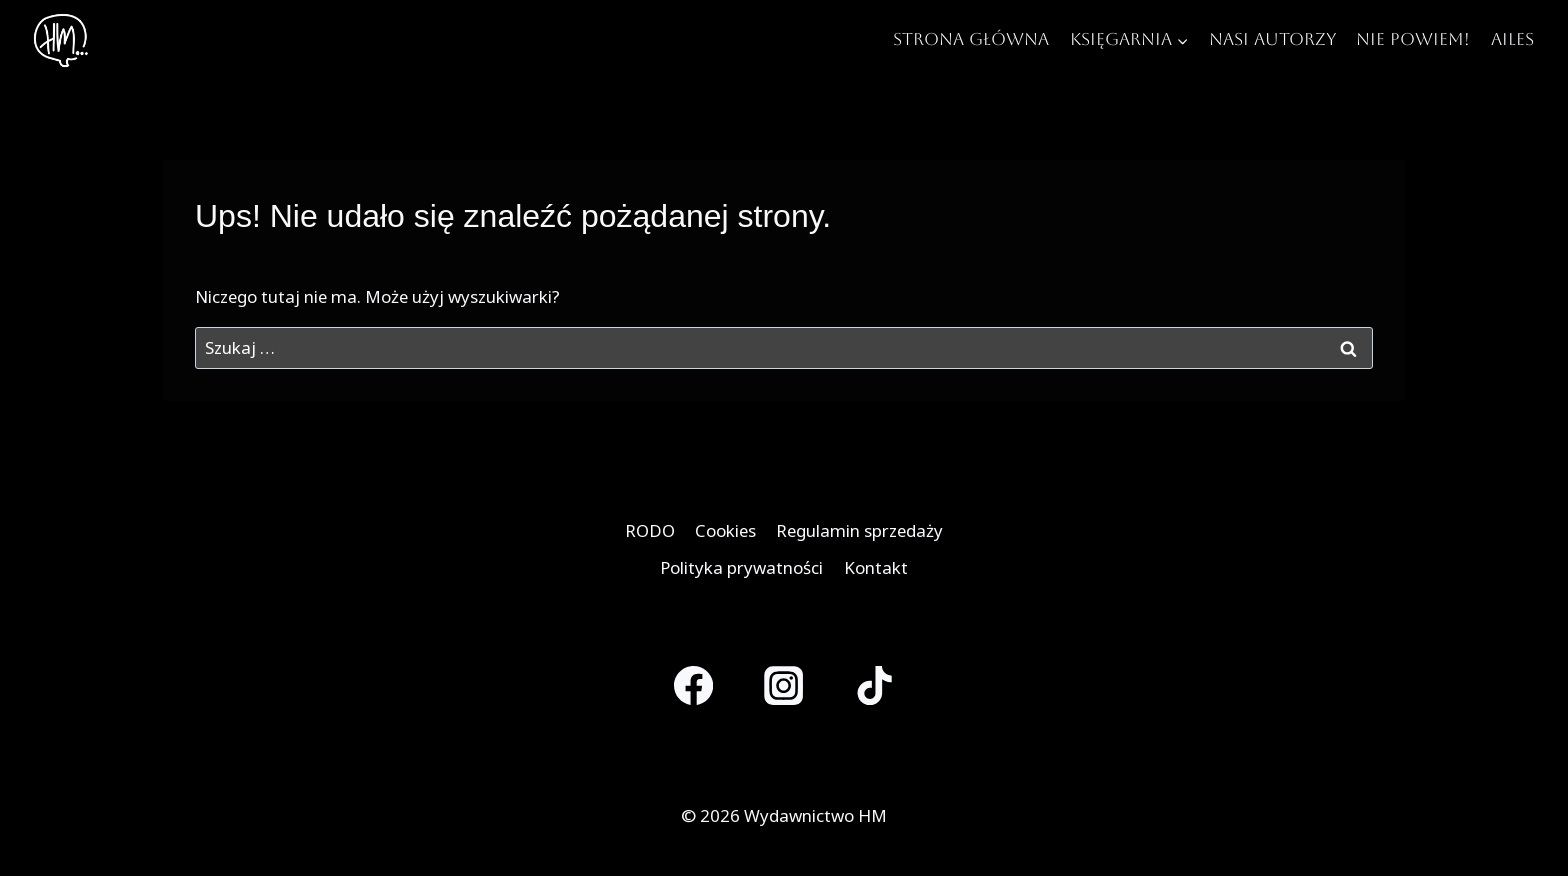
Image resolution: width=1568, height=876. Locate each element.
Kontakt (876, 567)
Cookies (725, 530)
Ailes (1512, 39)
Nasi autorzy (1272, 39)
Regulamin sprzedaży (859, 530)
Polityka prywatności (741, 567)
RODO (650, 530)
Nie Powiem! (1413, 39)
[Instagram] (784, 685)
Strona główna (971, 39)
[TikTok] (874, 685)
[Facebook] (693, 685)
